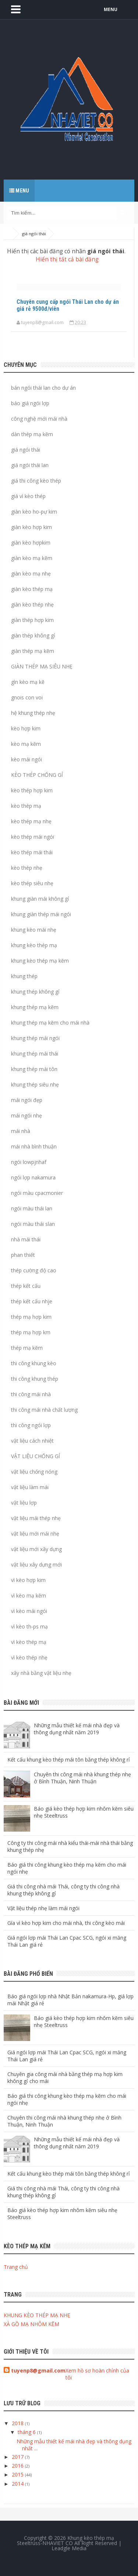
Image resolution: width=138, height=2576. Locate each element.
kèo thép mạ (26, 805)
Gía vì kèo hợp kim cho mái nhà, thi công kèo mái (66, 1922)
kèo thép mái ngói (32, 836)
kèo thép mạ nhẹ (31, 821)
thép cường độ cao (33, 1270)
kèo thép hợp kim (32, 790)
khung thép (24, 976)
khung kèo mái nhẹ (33, 929)
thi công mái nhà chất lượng (44, 1409)
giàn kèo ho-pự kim (34, 511)
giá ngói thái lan (30, 465)
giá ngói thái (25, 449)
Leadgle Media (69, 2548)
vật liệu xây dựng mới (36, 1564)
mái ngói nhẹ (26, 1115)
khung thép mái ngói (35, 1038)
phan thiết (23, 1254)
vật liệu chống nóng (34, 1471)
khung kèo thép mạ (34, 945)
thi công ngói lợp (31, 1425)
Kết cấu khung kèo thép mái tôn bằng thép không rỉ (68, 1759)
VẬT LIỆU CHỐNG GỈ (35, 1456)
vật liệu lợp (24, 1502)
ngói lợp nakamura (33, 1177)
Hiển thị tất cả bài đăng (67, 259)
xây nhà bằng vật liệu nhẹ (41, 1672)
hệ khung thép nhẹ (33, 712)
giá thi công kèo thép (36, 480)
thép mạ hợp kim (31, 1316)
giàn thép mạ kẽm (32, 650)
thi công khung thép (34, 1378)
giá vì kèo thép (28, 496)
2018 (18, 2423)
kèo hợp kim (25, 728)
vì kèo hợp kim (28, 1580)
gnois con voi (27, 697)
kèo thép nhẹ (26, 867)
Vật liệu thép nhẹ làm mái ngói (43, 1908)
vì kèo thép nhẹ (29, 1657)
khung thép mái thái (34, 1053)
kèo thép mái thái (32, 852)
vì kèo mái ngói (29, 1610)
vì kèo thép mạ (28, 1641)
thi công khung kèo (33, 1363)
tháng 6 (27, 2432)
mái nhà (20, 1130)
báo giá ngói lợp (30, 403)
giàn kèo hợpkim (30, 542)
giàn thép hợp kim (32, 619)
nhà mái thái (25, 1239)
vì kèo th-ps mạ (29, 1626)
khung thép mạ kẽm (35, 1007)
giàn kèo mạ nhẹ (31, 573)
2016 (18, 2465)
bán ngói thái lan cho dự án (43, 387)
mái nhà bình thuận (34, 1146)
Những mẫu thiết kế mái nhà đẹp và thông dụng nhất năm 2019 (77, 1729)
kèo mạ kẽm (26, 743)
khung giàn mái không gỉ (40, 898)
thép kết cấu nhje (31, 1301)
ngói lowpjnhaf (28, 1161)
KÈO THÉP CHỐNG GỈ (37, 774)
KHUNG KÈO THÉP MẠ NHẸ (37, 2315)
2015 (18, 2474)
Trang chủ (16, 2266)
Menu (19, 191)
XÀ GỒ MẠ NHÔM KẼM (31, 2324)
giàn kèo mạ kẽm (31, 558)
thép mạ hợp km (30, 1332)
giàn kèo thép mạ (32, 588)
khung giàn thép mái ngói (41, 914)
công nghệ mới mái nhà (39, 418)
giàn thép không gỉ (33, 635)
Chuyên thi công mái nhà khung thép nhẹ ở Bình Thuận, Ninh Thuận (82, 1778)
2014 (18, 2483)
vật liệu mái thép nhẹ (36, 1518)
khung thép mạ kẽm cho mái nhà (50, 1022)
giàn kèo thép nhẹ (32, 604)
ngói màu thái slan (33, 1223)
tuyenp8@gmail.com (38, 2370)
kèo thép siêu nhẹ (32, 883)
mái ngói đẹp (26, 1099)
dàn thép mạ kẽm (32, 434)
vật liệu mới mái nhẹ (35, 1533)
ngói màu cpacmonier (37, 1192)
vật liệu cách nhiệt (32, 1440)
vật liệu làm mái (30, 1487)
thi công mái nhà (31, 1394)
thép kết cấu (25, 1285)
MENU (110, 9)
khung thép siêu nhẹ (35, 1084)
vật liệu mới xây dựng (36, 1549)
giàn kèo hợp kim (31, 527)
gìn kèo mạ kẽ (28, 681)
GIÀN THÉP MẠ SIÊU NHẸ (41, 666)
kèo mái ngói (26, 759)
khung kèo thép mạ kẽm (40, 960)
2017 (18, 2456)
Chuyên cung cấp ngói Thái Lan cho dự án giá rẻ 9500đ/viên (68, 305)
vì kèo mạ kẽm (28, 1595)
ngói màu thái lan (31, 1208)
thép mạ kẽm (27, 1347)
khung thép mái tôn (34, 1069)
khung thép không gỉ (35, 991)
